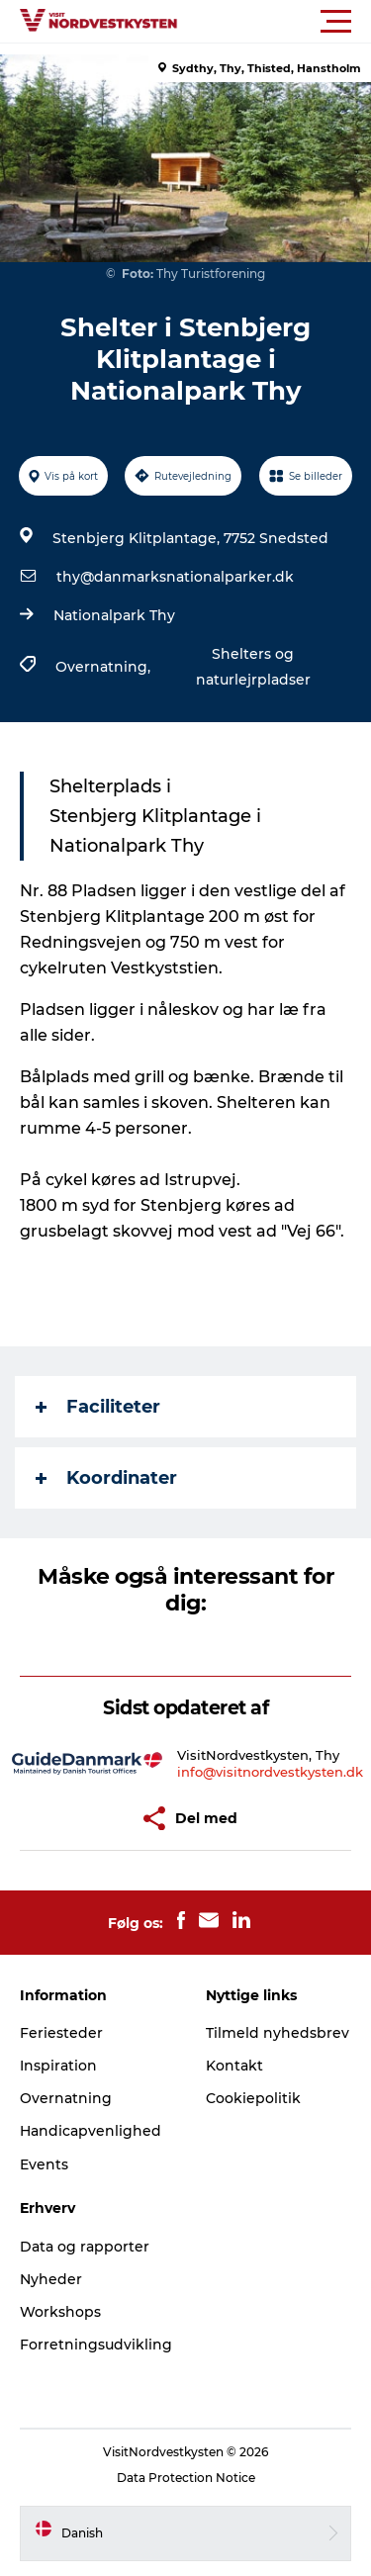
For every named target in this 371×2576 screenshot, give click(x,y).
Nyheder (51, 2279)
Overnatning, (104, 667)
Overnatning (66, 2098)
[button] (274, 22)
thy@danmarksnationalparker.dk (175, 577)
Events (44, 2164)
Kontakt (234, 2065)
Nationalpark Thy (114, 615)
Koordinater (106, 1478)
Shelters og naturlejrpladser (253, 667)
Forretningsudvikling (96, 2344)
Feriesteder (61, 2033)
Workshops (60, 2312)
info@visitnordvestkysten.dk (270, 1772)
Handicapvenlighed (90, 2131)
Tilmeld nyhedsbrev (277, 2033)
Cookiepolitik (253, 2098)
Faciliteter (98, 1407)
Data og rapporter (84, 2246)
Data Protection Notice (186, 2477)
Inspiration (58, 2065)
